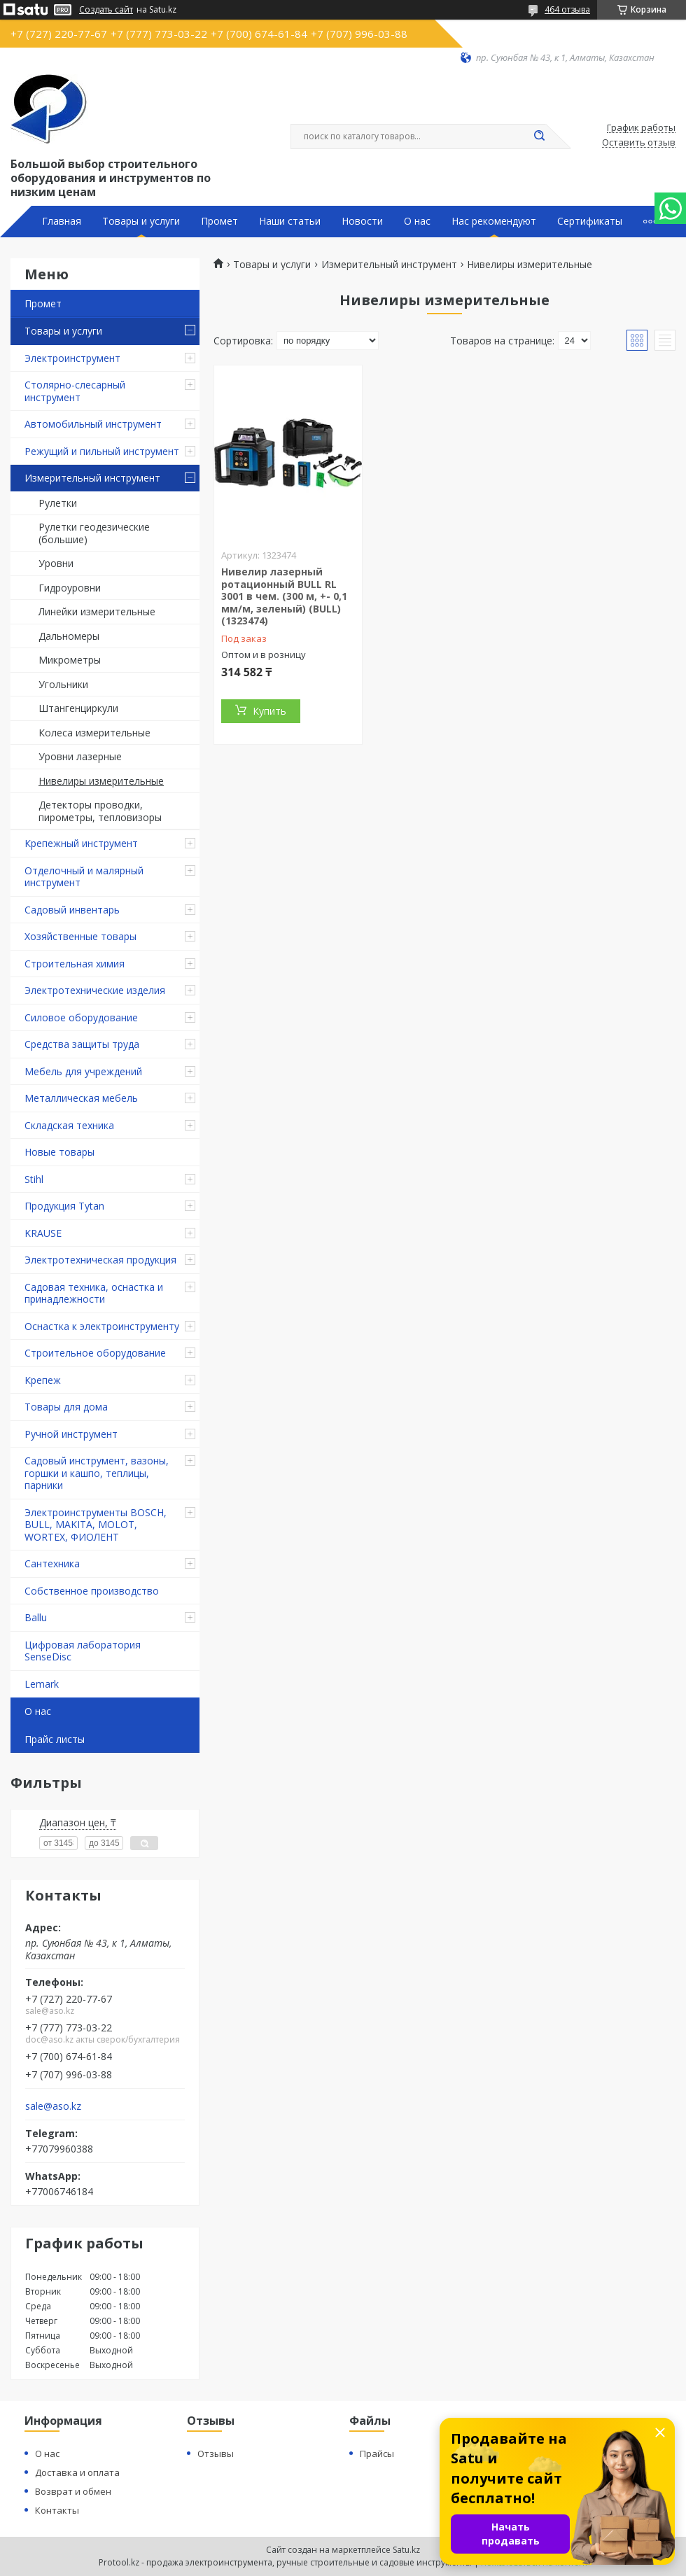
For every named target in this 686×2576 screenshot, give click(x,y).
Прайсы (377, 2453)
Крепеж (42, 1380)
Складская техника (69, 1125)
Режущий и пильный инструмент (101, 451)
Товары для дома (66, 1406)
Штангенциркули (78, 708)
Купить (269, 711)
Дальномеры (68, 636)
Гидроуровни (69, 587)
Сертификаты (589, 221)
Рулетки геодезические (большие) (94, 533)
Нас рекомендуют (493, 221)
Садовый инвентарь (72, 909)
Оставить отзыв (639, 143)
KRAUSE (43, 1233)
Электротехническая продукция (100, 1259)
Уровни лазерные (80, 756)
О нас (417, 221)
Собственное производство (91, 1590)
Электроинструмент (72, 358)
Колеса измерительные (94, 732)
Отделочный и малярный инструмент (84, 877)
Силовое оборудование (81, 1017)
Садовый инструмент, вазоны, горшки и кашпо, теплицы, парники (96, 1473)
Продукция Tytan (64, 1205)
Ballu (35, 1617)
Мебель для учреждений (83, 1071)
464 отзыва (567, 9)
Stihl (33, 1179)
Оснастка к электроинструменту (101, 1326)
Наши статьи (290, 221)
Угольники (63, 684)
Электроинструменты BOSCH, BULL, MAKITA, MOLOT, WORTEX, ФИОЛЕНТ (95, 1525)
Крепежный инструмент (81, 843)
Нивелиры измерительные (101, 781)
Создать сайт (106, 10)
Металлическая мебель (81, 1098)
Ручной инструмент (71, 1434)
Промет (219, 221)
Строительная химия (74, 963)
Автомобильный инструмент (93, 423)
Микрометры (69, 659)
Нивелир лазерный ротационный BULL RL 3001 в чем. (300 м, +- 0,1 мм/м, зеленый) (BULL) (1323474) (284, 596)
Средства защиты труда (81, 1044)
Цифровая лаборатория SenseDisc (82, 1651)
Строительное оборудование (95, 1352)
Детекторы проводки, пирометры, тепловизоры (100, 811)
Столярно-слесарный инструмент (74, 391)
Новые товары (59, 1151)
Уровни (56, 563)
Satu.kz (406, 2550)
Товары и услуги (141, 221)
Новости (362, 221)
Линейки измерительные (96, 611)
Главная (61, 221)
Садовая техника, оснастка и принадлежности (93, 1293)
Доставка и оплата (77, 2472)
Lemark (41, 1683)
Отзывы (215, 2453)
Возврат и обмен (73, 2491)
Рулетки (57, 503)
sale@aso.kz (53, 2106)
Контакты (57, 2510)
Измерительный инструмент (92, 477)
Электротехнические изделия (94, 990)
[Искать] (539, 136)
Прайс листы (54, 1739)
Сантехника (52, 1563)
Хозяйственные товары (80, 936)
